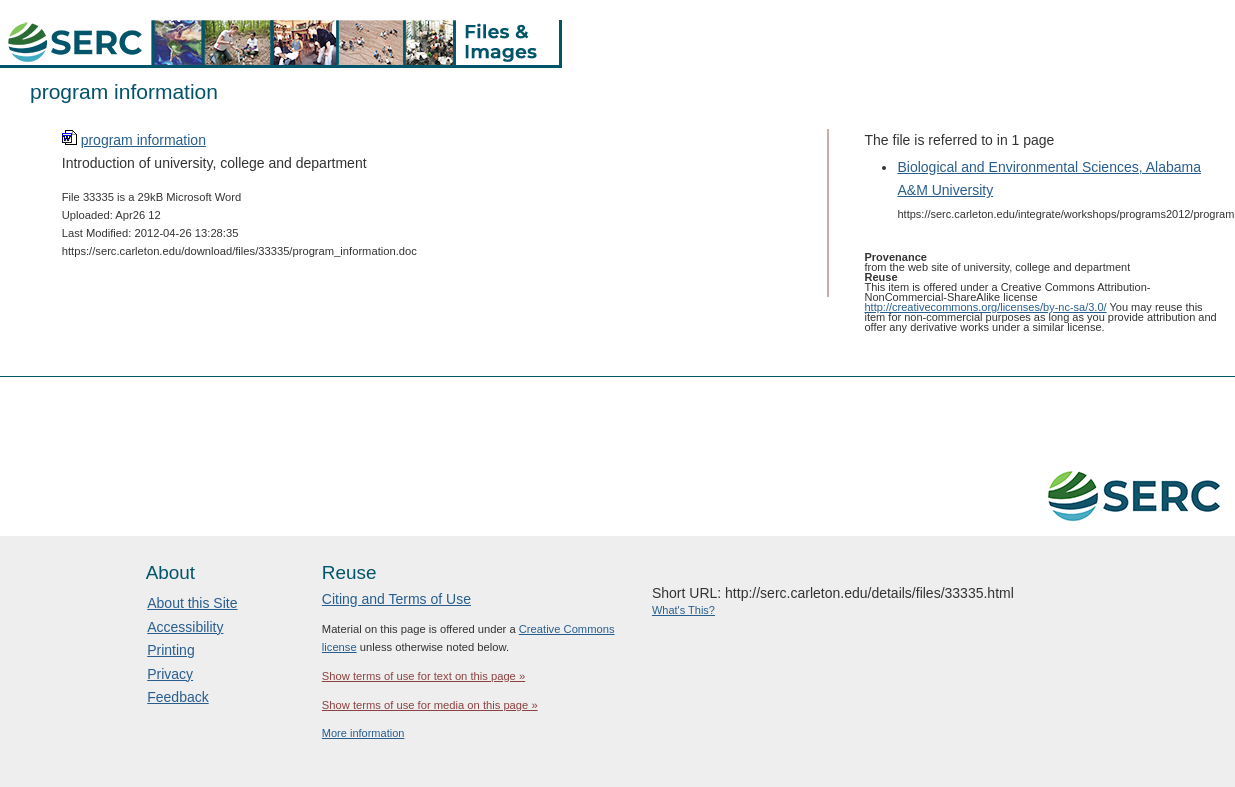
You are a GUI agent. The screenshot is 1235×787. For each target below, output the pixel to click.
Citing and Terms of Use (396, 599)
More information (363, 733)
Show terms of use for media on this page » (430, 705)
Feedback (177, 697)
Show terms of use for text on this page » (423, 676)
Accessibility (185, 627)
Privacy (170, 674)
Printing (170, 650)
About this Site (192, 603)
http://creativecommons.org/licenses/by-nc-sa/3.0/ (986, 307)
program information (143, 140)
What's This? (683, 610)
